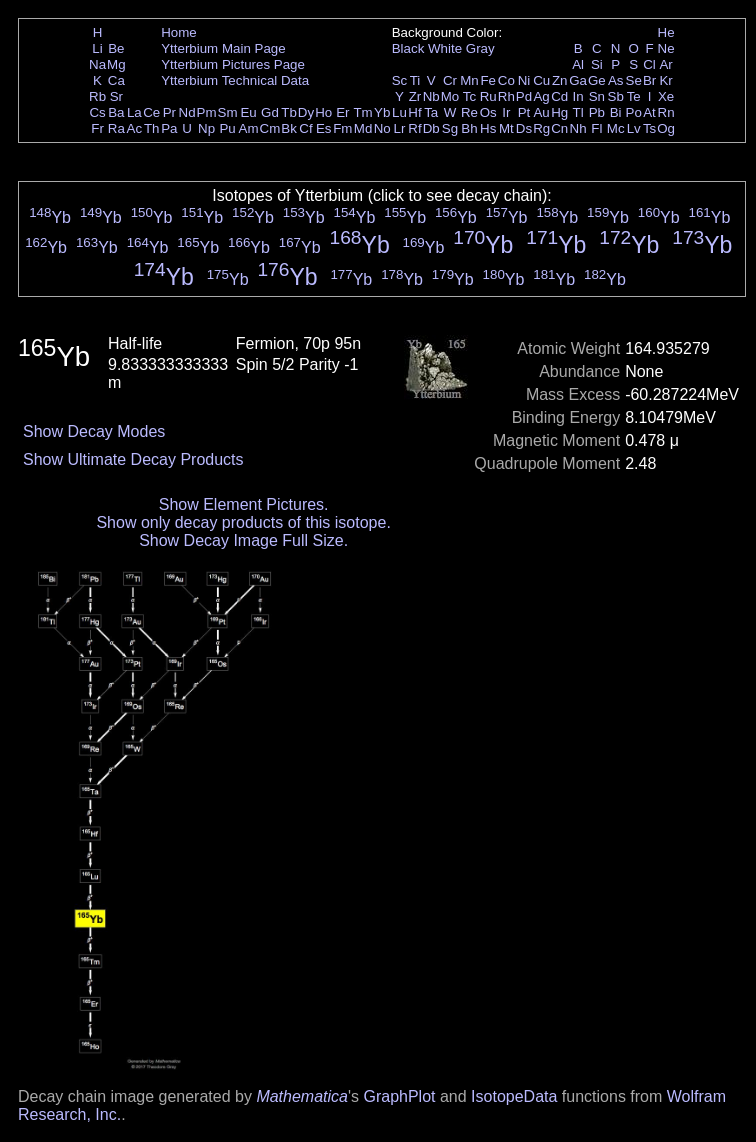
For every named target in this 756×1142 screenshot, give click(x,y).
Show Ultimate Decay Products (133, 459)
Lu (399, 112)
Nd (187, 112)
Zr (415, 96)
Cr (450, 80)
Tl (578, 112)
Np (206, 128)
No (382, 128)
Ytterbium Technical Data (235, 80)
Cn (559, 128)
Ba (116, 112)
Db (431, 128)
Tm (362, 112)
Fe (488, 80)
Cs (97, 112)
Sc (400, 80)
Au (541, 112)
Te (634, 96)
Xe (666, 96)
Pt (524, 112)
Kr (665, 80)
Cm (270, 128)
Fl (596, 128)
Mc (616, 128)
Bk (289, 128)
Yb (382, 112)
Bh (469, 128)
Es (324, 128)
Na (97, 64)
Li (97, 48)
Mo (450, 96)
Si (597, 64)
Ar (665, 64)
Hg (559, 112)
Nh (578, 128)
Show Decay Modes (94, 431)
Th (152, 128)
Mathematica (302, 1096)
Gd (270, 112)
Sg (450, 128)
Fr (97, 128)
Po (634, 112)
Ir (506, 112)
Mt (506, 128)
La (134, 112)
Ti (415, 80)
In (578, 96)
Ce (151, 112)
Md (363, 128)
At (649, 112)
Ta (431, 112)
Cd (559, 96)
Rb (97, 96)
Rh (506, 96)
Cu (541, 80)
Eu (248, 112)
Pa (169, 128)
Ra (116, 128)
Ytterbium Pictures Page (233, 64)
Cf (305, 128)
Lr (400, 128)
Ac (135, 128)
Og (666, 128)
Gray (480, 48)
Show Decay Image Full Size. (243, 540)
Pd (524, 96)
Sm (228, 112)
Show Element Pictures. (244, 504)
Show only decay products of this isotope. (243, 522)
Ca (116, 80)
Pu (227, 128)
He (666, 32)
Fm (342, 128)
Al (578, 64)
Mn (469, 80)
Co (506, 80)
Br (649, 80)
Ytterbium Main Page (223, 48)
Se (634, 80)
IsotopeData (514, 1096)
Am (249, 128)
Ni (524, 80)
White (445, 48)
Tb (289, 112)
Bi (616, 112)
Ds (524, 128)
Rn (666, 112)
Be (116, 48)
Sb (616, 96)
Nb (431, 96)
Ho (323, 112)
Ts (649, 128)
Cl (649, 64)
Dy (306, 112)
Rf (414, 128)
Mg (116, 64)
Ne (666, 48)
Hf (414, 112)
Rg (541, 128)
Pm (207, 112)
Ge (597, 80)
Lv (634, 128)
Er (342, 112)
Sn (597, 96)
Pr (169, 112)
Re (469, 112)
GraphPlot (399, 1096)
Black (408, 48)
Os (488, 112)
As (616, 80)
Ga (578, 80)
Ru (488, 96)
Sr (116, 96)
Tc (469, 96)
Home (179, 32)
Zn (560, 80)
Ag (541, 96)
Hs (488, 128)
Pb (597, 112)
